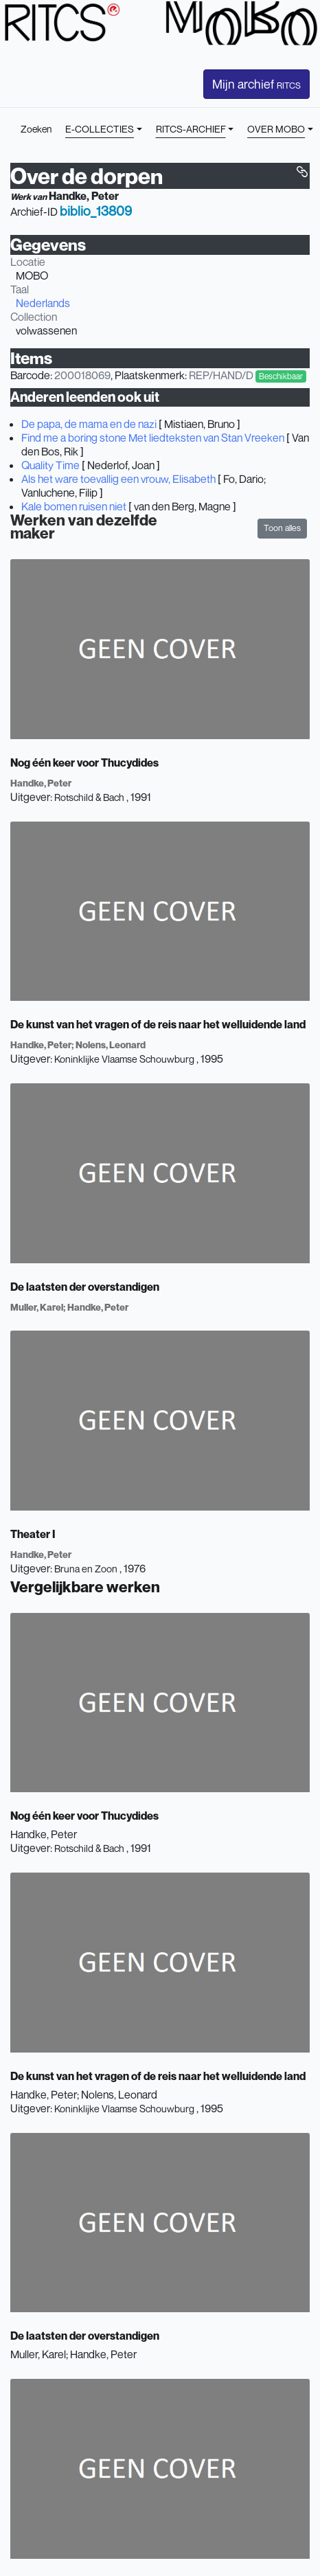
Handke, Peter (84, 196)
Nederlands (43, 303)
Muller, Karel (36, 1307)
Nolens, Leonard (111, 1044)
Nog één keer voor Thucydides (84, 762)
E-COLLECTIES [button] (99, 129)
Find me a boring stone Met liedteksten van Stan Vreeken (152, 437)
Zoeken (36, 129)
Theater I (32, 1534)
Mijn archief (256, 83)
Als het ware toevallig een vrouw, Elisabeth (118, 479)
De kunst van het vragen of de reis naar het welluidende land (158, 1024)
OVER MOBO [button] (276, 129)
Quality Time (50, 465)
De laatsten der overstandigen (84, 1286)
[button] (302, 172)
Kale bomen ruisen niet (73, 506)
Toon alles (282, 528)
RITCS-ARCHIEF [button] (191, 129)
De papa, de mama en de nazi (89, 424)
